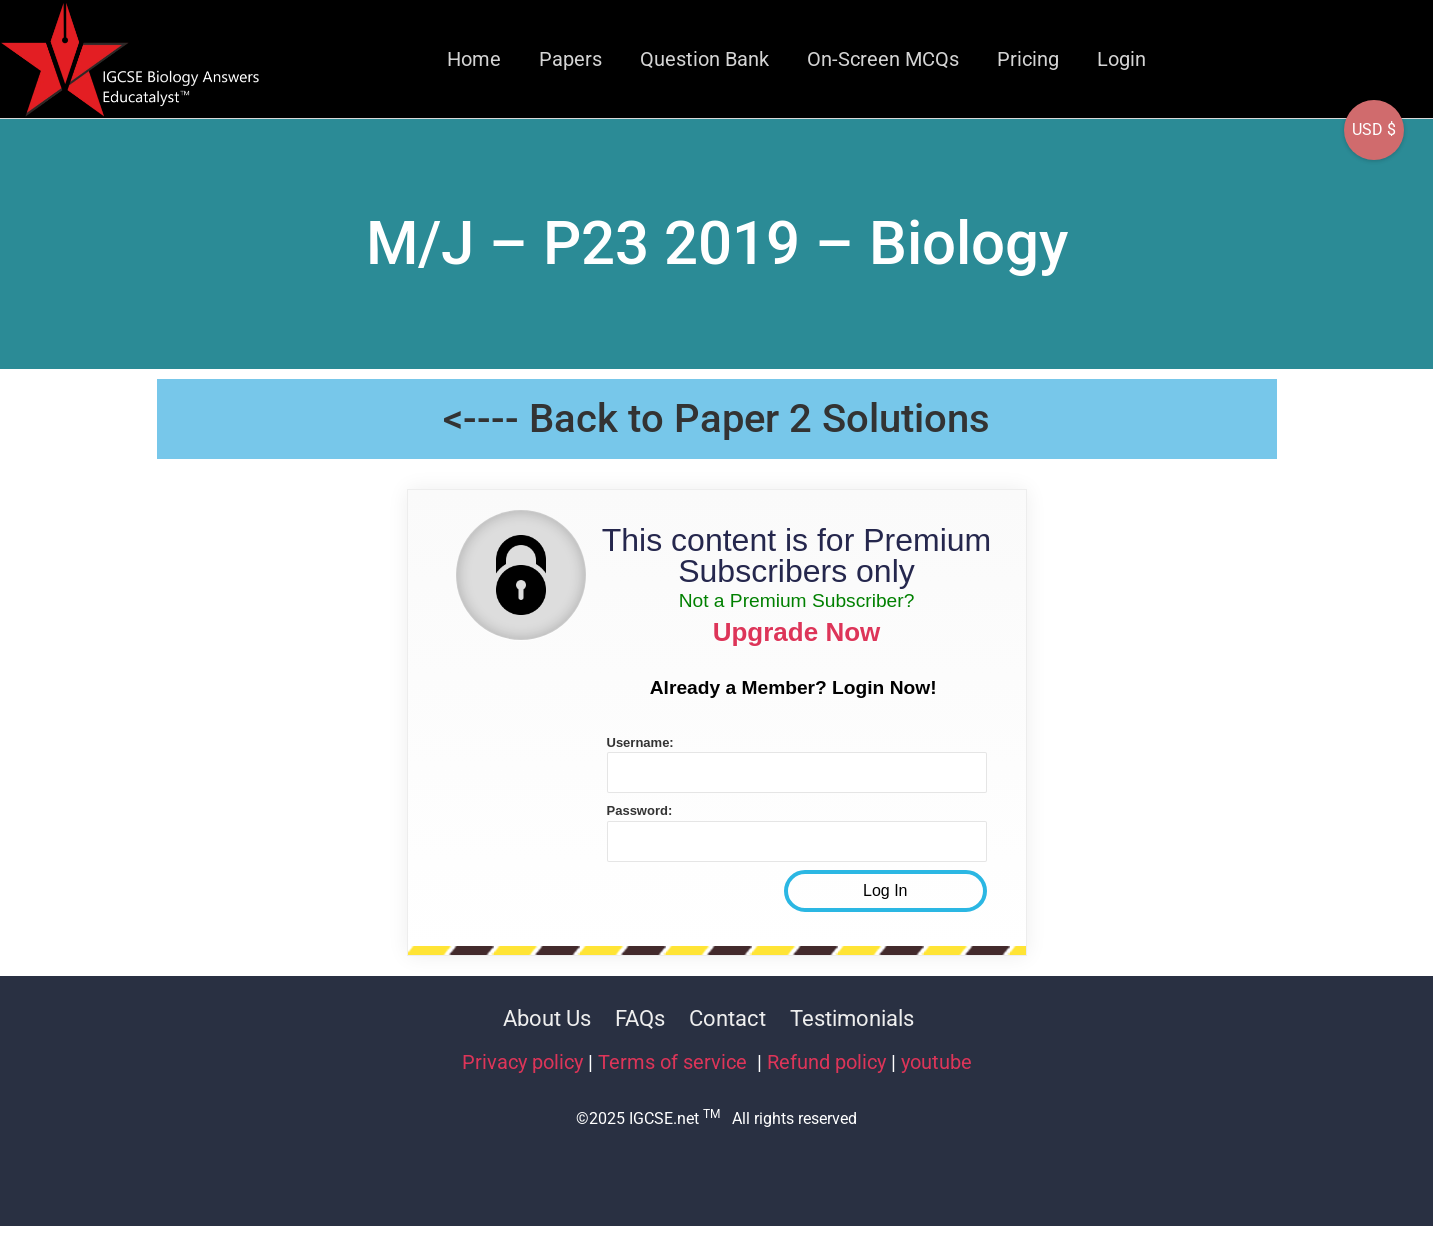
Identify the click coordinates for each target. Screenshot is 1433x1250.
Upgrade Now (797, 632)
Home (474, 59)
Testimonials (852, 1018)
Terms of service (675, 1062)
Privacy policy (522, 1062)
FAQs (640, 1018)
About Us (547, 1018)
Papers (570, 59)
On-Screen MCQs (883, 59)
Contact (727, 1018)
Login (1121, 59)
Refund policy (826, 1062)
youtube (936, 1062)
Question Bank (704, 59)
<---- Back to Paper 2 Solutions (716, 418)
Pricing (1028, 59)
